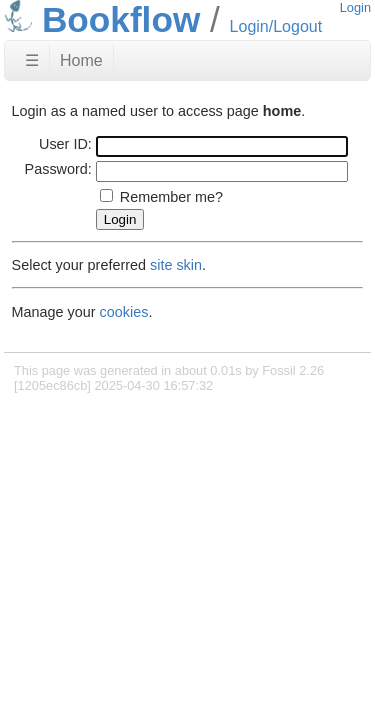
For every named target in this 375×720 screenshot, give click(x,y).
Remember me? (171, 197)
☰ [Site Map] (32, 60)
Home (81, 60)
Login (355, 7)
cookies (124, 312)
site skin (176, 265)
